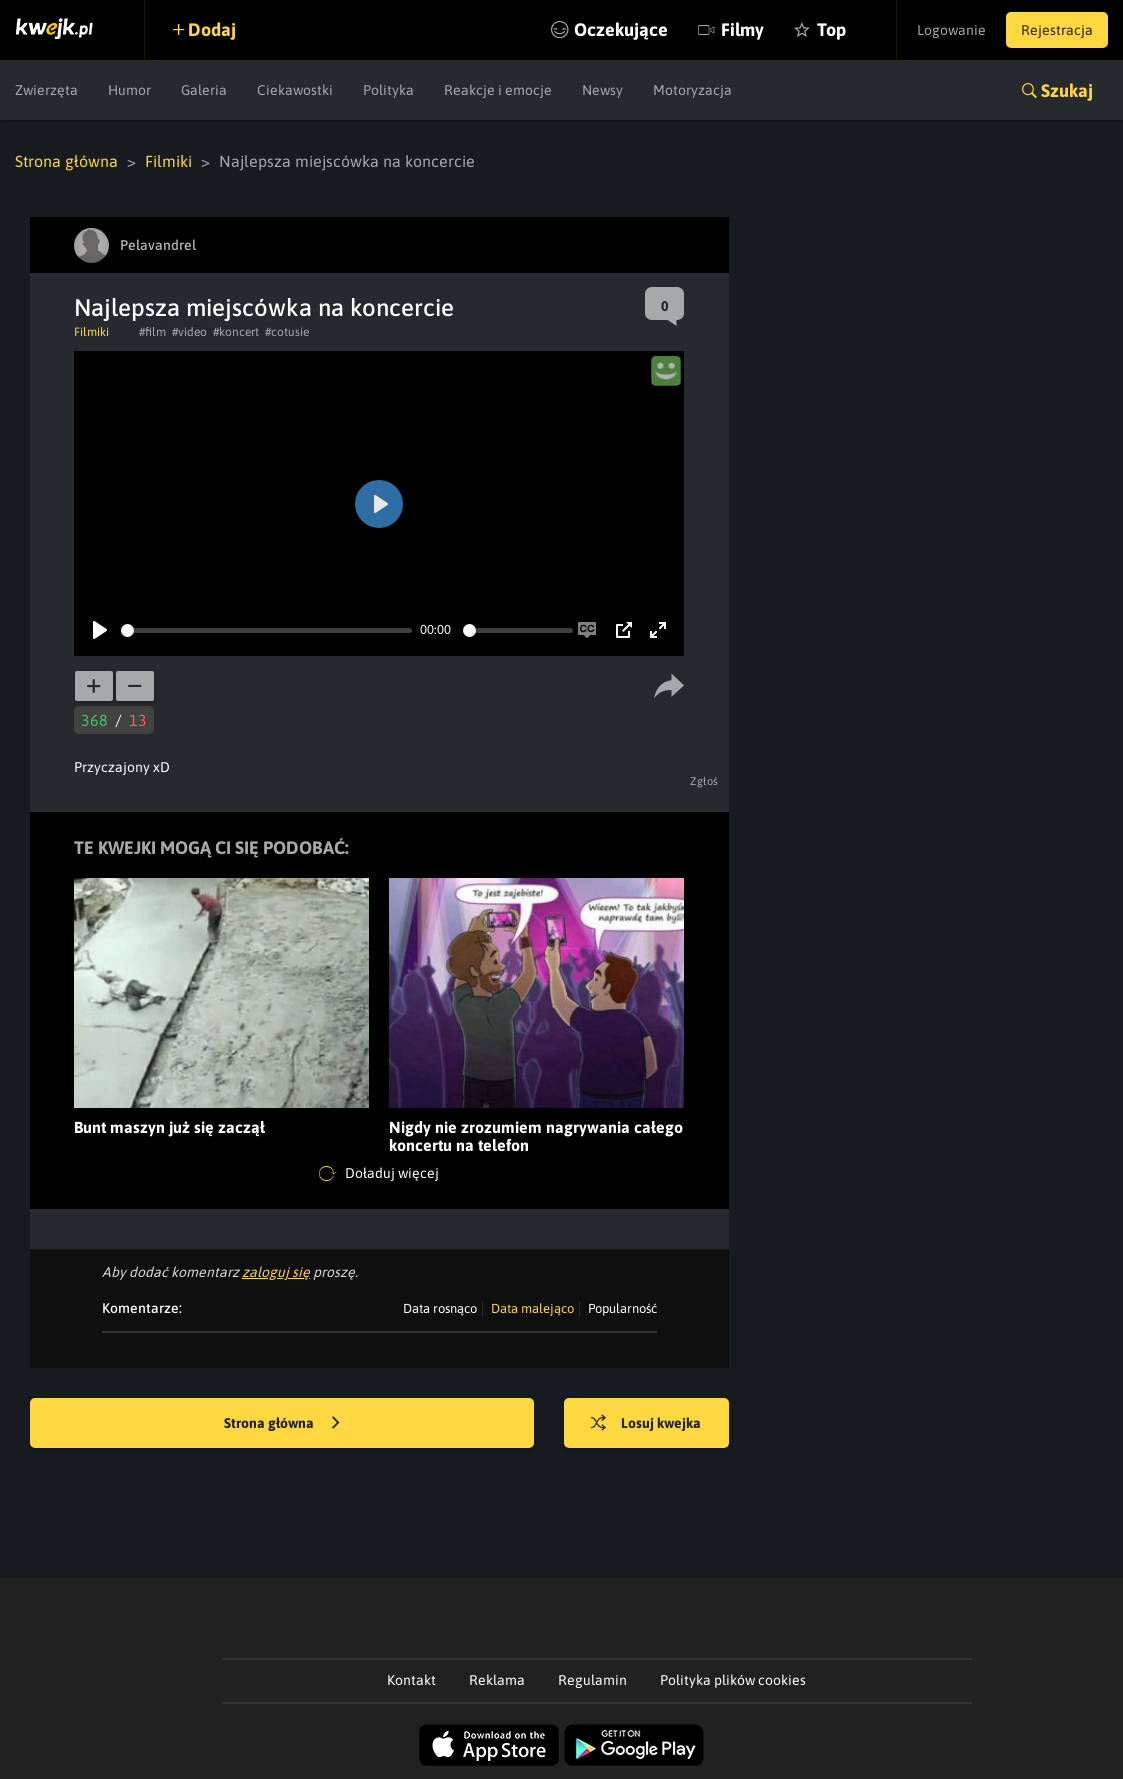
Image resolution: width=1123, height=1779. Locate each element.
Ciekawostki (295, 90)
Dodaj (212, 29)
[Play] (100, 630)
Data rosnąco (440, 1308)
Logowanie (951, 30)
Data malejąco (532, 1308)
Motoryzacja (692, 90)
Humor (129, 90)
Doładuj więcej (379, 1174)
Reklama (497, 1680)
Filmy (742, 29)
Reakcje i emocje (498, 90)
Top (831, 29)
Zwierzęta (46, 90)
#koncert (236, 332)
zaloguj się (276, 1272)
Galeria (204, 90)
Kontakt (411, 1680)
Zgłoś (704, 781)
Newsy (602, 90)
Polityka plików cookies (733, 1680)
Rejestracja (1057, 30)
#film (152, 332)
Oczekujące (621, 29)
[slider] (266, 630)
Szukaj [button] (1067, 90)
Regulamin (592, 1680)
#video (189, 332)
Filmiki (168, 161)
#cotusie (287, 332)
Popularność (622, 1308)
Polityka (388, 90)
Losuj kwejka (646, 1424)
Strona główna (66, 161)
